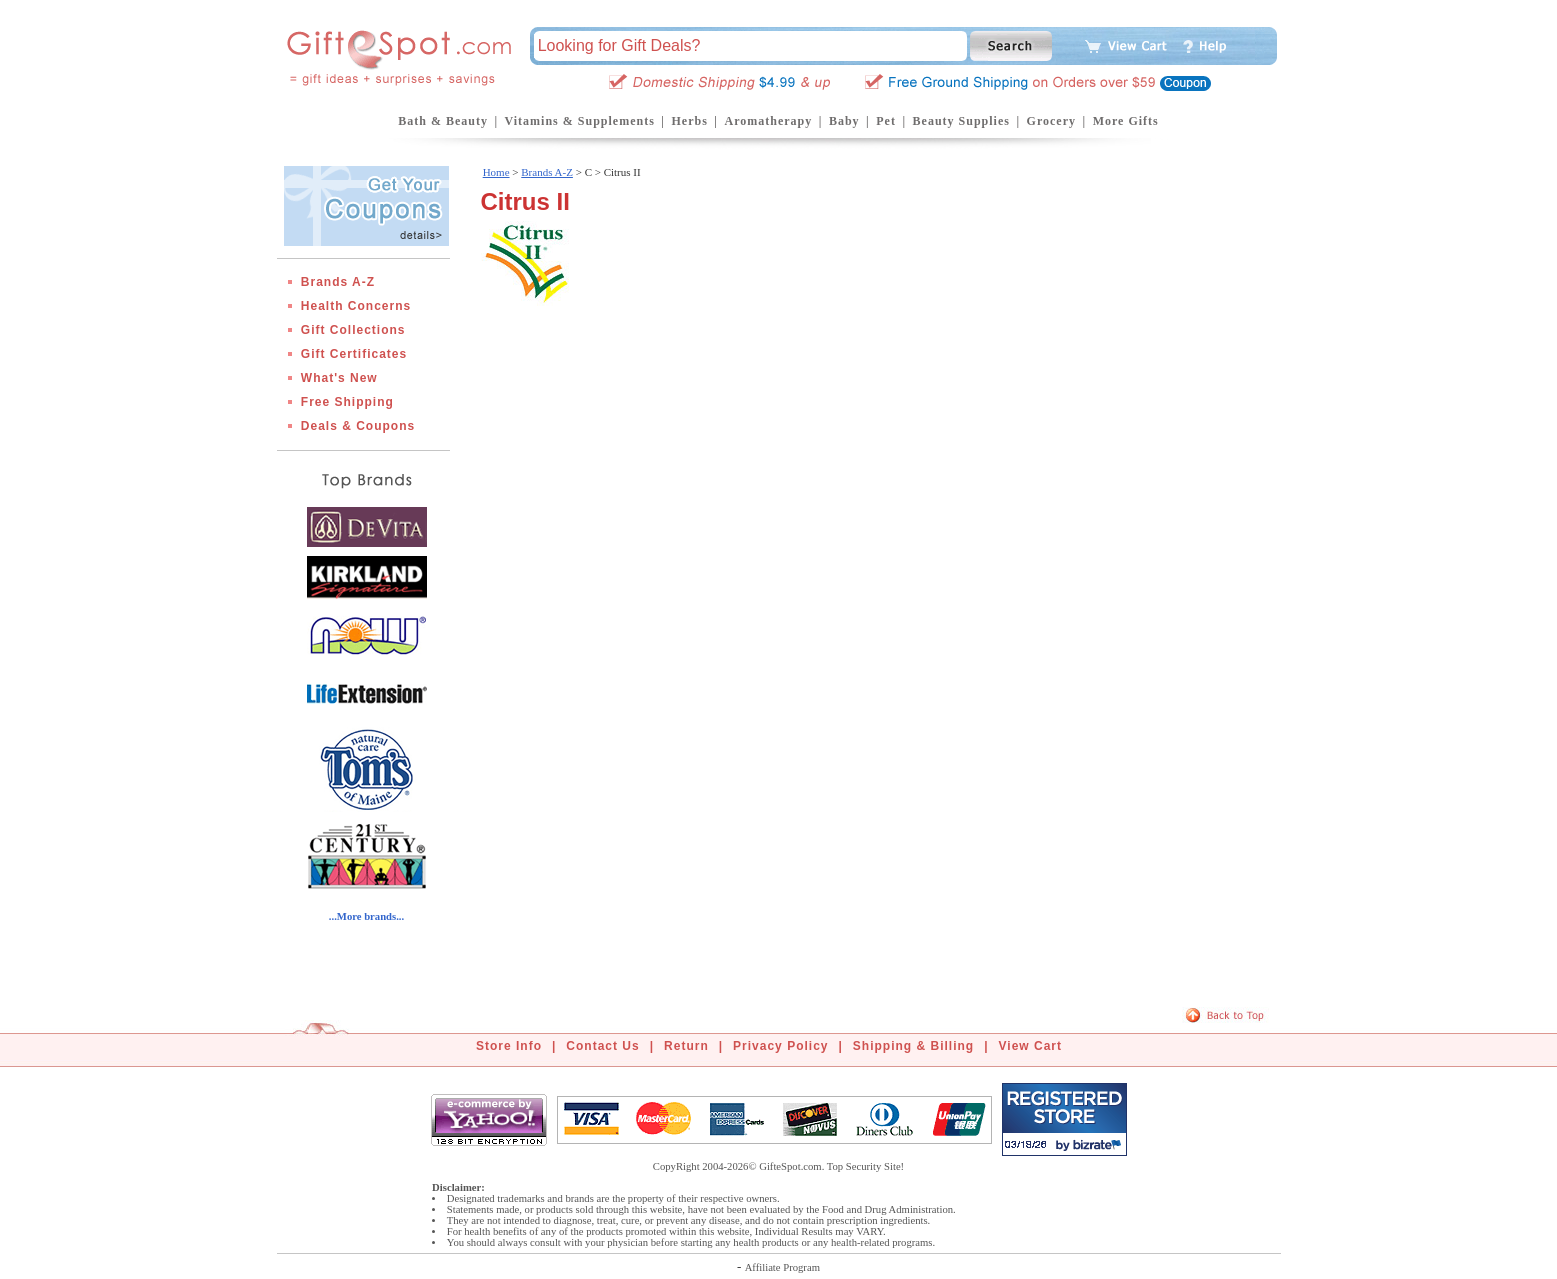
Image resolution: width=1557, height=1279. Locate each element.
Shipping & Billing (913, 1046)
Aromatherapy (768, 121)
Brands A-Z (338, 282)
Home (496, 172)
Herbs (689, 121)
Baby (844, 121)
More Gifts (1126, 121)
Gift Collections (353, 330)
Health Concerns (356, 306)
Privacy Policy (780, 1046)
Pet (886, 121)
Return (686, 1046)
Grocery (1051, 121)
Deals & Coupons (358, 426)
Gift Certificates (354, 354)
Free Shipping (347, 402)
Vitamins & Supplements (580, 121)
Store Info (509, 1046)
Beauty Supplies (961, 121)
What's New (339, 378)
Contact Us (602, 1046)
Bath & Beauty (443, 121)
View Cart (1030, 1046)
